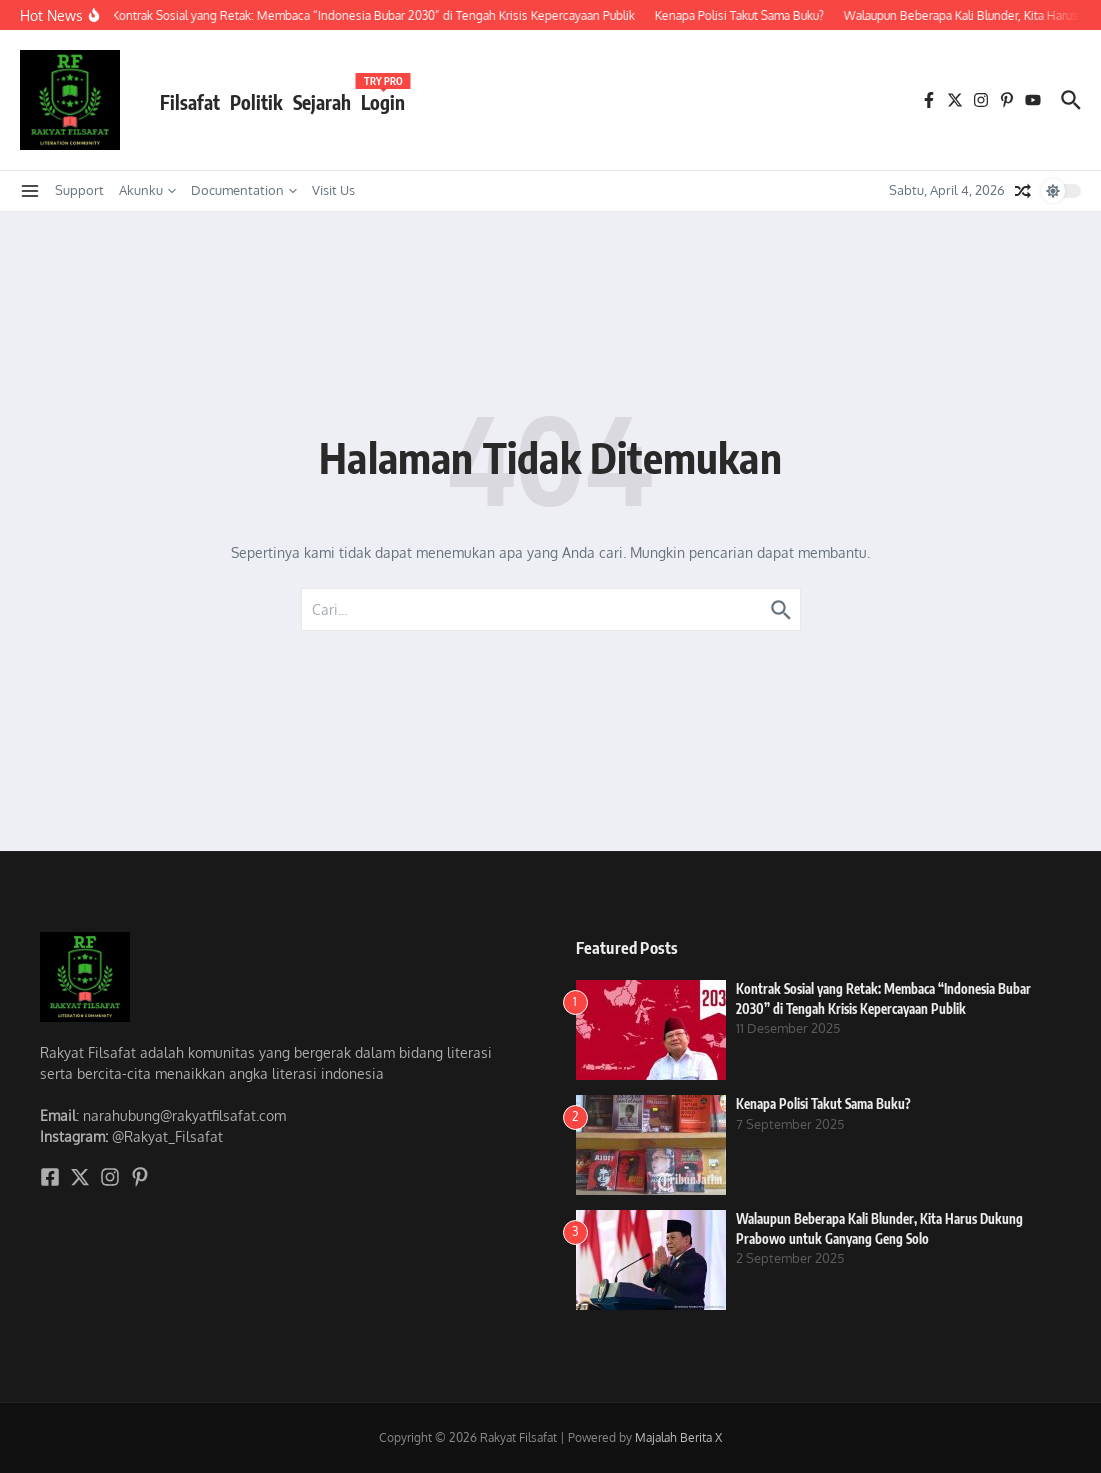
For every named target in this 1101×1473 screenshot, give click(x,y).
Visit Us (333, 190)
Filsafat (190, 102)
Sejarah (322, 102)
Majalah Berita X (678, 1437)
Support (79, 190)
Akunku (147, 190)
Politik (256, 102)
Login (383, 98)
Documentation (244, 190)
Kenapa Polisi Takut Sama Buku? (823, 1104)
